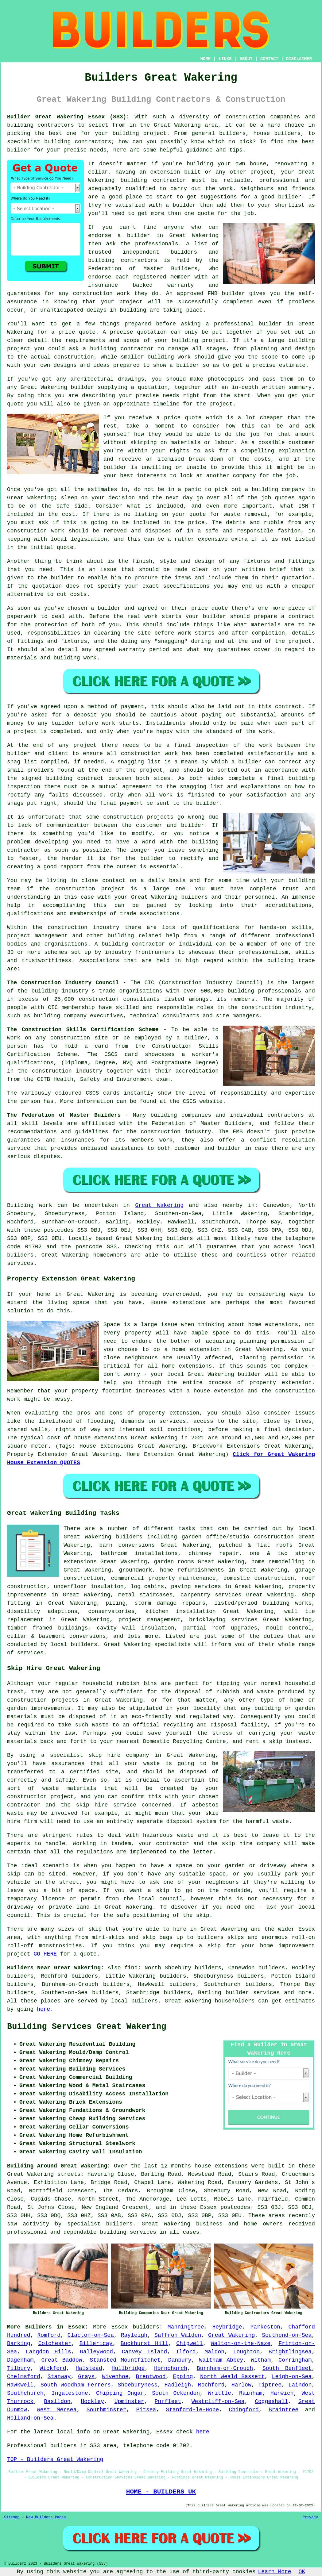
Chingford (244, 2410)
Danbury (180, 2360)
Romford (48, 2335)
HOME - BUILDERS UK (161, 2491)
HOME (205, 58)
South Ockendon (176, 2393)
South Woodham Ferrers (76, 2385)
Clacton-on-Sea (91, 2335)
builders (146, 2327)
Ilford (186, 2352)
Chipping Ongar (120, 2393)
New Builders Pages (46, 2517)
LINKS (225, 58)
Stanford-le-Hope (192, 2410)
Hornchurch (170, 2368)
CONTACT (269, 58)
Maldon (214, 2352)
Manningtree (186, 2327)
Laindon (300, 2385)
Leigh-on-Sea (292, 2377)
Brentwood (150, 2377)
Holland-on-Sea (30, 2418)
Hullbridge (128, 2368)
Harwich (282, 2393)
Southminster (106, 2410)
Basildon (57, 2401)
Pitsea (146, 2410)
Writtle (219, 2393)
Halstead (89, 2368)
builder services (253, 1993)
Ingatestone (70, 2393)
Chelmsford (23, 2377)
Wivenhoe (115, 2377)
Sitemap (11, 2517)
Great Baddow (61, 2360)
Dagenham (20, 2360)
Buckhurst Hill (145, 2343)
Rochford (211, 2385)
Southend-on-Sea (287, 2335)
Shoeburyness (138, 2385)
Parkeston (265, 2327)
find (131, 1968)
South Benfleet (287, 2368)
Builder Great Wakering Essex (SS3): (68, 117)
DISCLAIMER (299, 58)
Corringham (295, 2360)
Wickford (53, 2368)
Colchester (55, 2343)
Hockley (92, 2401)
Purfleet (168, 2401)
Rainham (250, 2393)
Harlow (241, 2385)
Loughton (246, 2352)
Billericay (96, 2343)
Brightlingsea (290, 2352)
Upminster (129, 2401)
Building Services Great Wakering (86, 2026)
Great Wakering (159, 1205)
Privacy (310, 2517)
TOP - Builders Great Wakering (55, 2459)
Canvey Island (144, 2352)
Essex (119, 2327)
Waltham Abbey (221, 2360)
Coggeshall (271, 2401)
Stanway (59, 2377)
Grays (86, 2377)
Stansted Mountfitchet (125, 2360)
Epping (183, 2377)
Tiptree (269, 2385)
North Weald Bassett (232, 2377)
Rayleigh (134, 2335)
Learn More (274, 2572)
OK (302, 2572)
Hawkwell (20, 2385)
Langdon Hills (48, 2352)
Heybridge (227, 2327)
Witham (261, 2360)
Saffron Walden (177, 2335)
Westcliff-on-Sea (218, 2401)
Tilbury (18, 2368)
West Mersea (56, 2410)
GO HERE (45, 1954)
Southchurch (25, 2393)
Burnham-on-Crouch (225, 2368)
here (43, 2009)
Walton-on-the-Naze (240, 2343)
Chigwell (189, 2343)
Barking (18, 2343)
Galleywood (96, 2352)
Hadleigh (178, 2385)
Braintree (283, 2410)
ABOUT (246, 58)
